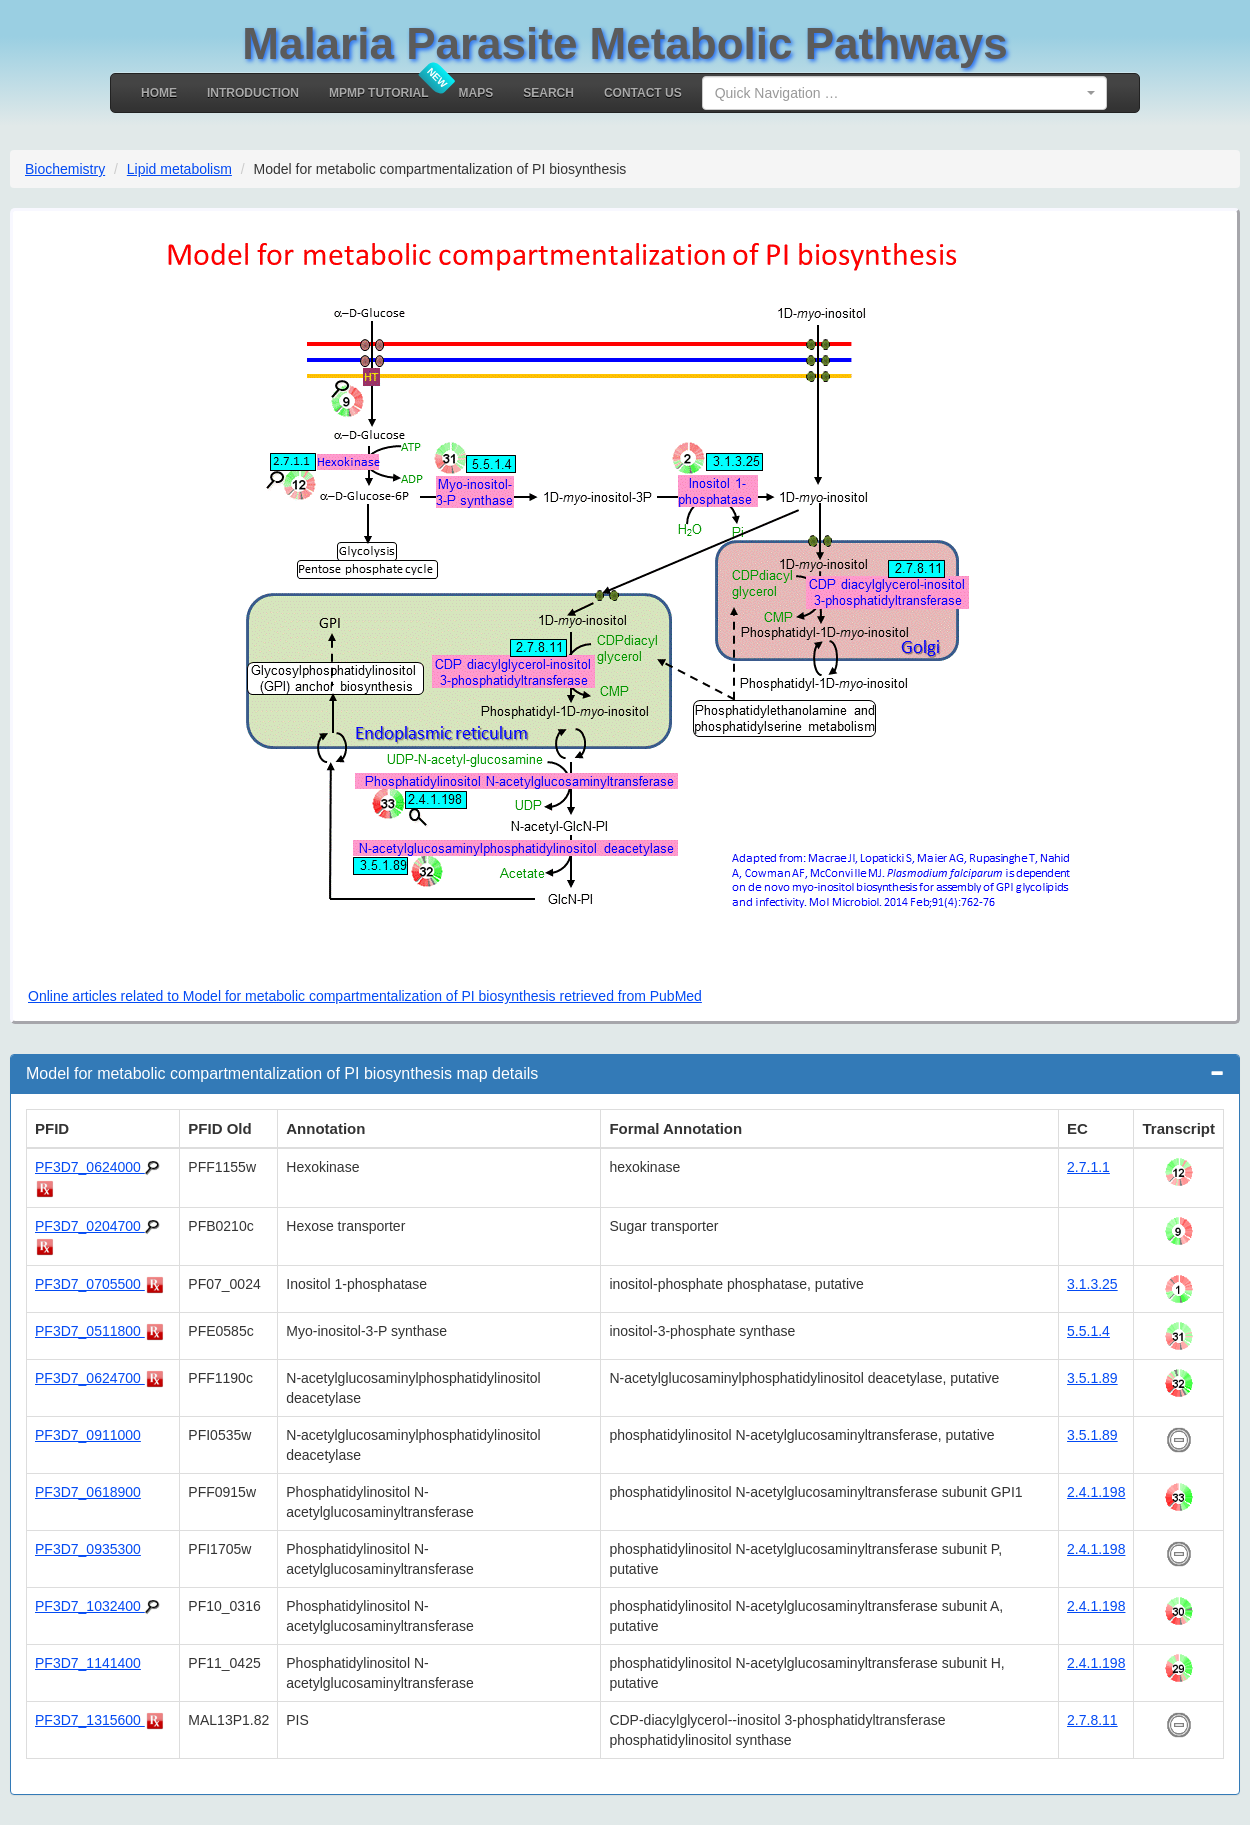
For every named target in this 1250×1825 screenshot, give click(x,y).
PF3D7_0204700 (90, 1226)
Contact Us (643, 93)
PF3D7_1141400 (88, 1663)
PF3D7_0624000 (90, 1167)
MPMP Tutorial (379, 93)
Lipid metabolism (179, 169)
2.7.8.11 (1092, 1720)
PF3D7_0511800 (90, 1331)
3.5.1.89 (1092, 1378)
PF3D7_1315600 (90, 1720)
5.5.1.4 (1088, 1331)
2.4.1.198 (1096, 1492)
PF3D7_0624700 (90, 1378)
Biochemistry (65, 169)
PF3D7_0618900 (88, 1492)
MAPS (476, 93)
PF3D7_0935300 (88, 1549)
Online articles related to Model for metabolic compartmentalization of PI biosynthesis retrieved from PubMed (365, 996)
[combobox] (904, 93)
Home (159, 93)
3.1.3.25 (1092, 1284)
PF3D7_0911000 (88, 1435)
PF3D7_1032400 (90, 1606)
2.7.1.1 (1088, 1167)
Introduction (253, 93)
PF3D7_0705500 (90, 1284)
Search (548, 93)
